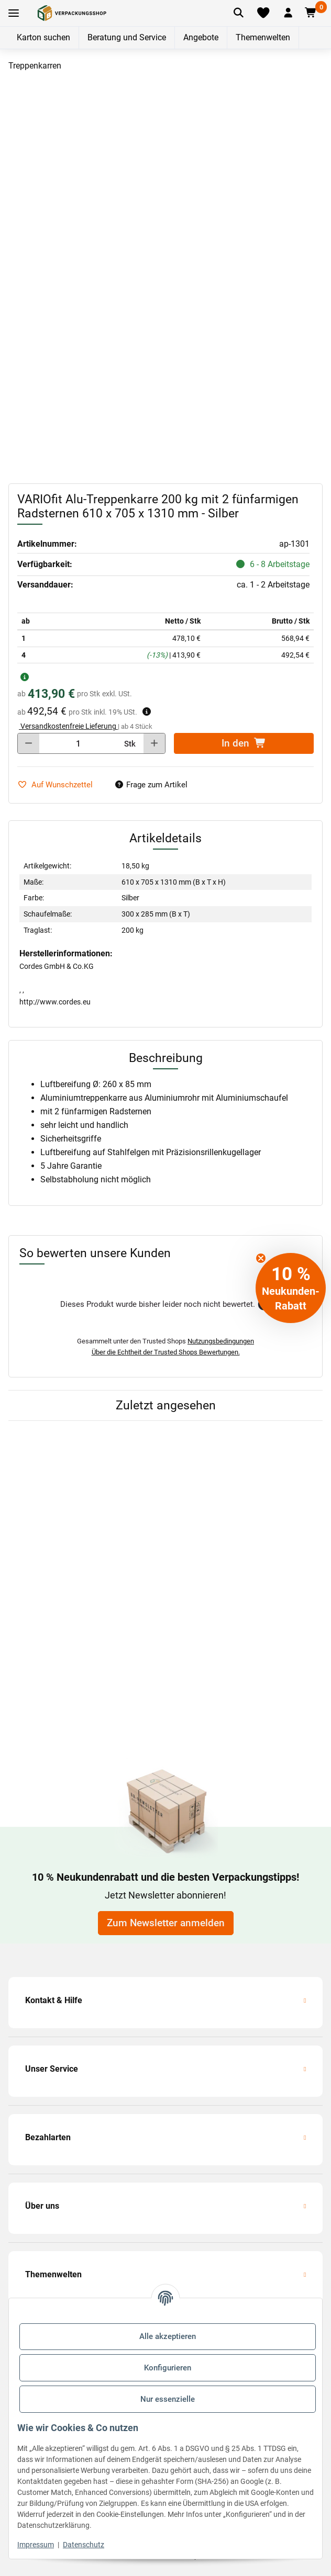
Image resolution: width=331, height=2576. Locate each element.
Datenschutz (83, 2544)
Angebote (200, 37)
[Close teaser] (261, 1258)
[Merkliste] (263, 13)
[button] (288, 13)
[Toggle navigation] (13, 13)
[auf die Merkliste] (59, 785)
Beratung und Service (126, 37)
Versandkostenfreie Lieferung (68, 726)
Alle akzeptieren (167, 2336)
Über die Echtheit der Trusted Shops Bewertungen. (166, 1352)
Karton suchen (43, 37)
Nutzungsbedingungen (220, 1341)
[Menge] (78, 743)
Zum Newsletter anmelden (166, 1923)
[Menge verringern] (28, 743)
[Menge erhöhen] (154, 743)
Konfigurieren (167, 2367)
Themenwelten (263, 37)
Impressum (35, 2544)
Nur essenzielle (167, 2399)
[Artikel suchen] (238, 13)
